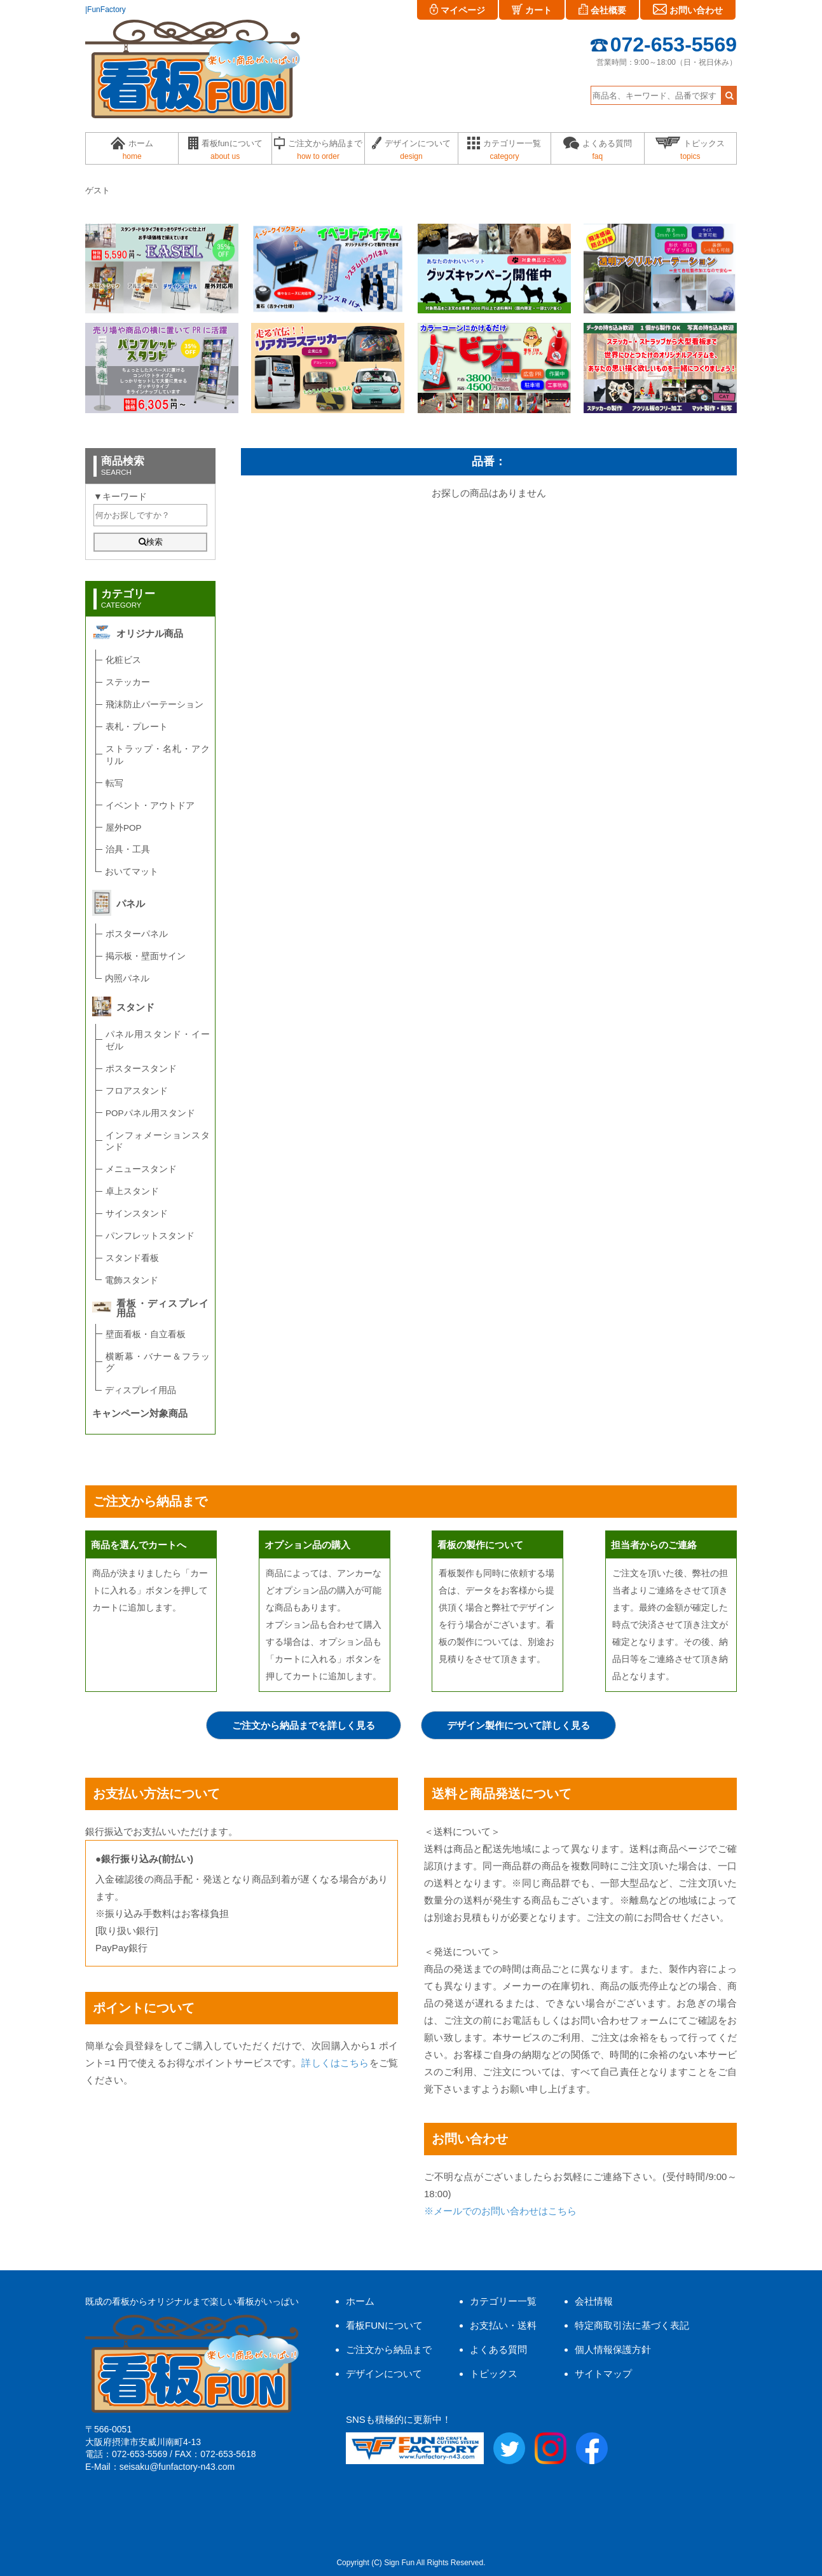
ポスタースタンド (141, 1068)
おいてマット (131, 871)
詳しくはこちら (335, 2062)
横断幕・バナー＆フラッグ (158, 1362)
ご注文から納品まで (389, 2349)
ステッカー (128, 682)
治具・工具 (128, 849)
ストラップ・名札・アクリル (158, 755)
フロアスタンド (137, 1091)
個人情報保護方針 (613, 2349)
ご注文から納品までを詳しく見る (303, 1725)
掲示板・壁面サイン (146, 956)
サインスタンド (137, 1213)
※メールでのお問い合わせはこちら (500, 2210)
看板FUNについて (384, 2325)
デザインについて (384, 2373)
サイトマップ (603, 2373)
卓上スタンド (132, 1191)
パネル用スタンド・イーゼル (158, 1040)
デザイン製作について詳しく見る (518, 1725)
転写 (114, 783)
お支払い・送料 (503, 2325)
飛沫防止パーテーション (154, 704)
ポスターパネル (137, 934)
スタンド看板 (132, 1258)
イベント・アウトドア (150, 805)
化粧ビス (123, 660)
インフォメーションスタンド (158, 1141)
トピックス (493, 2373)
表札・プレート (137, 727)
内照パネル (127, 978)
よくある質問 (498, 2349)
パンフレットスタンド (150, 1236)
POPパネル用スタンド (150, 1113)
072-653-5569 (664, 44)
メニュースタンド (141, 1169)
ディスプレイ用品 (140, 1390)
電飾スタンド (131, 1280)
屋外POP (124, 828)
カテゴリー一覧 (503, 2301)
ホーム (360, 2301)
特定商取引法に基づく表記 (632, 2325)
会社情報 (594, 2301)
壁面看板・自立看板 (146, 1334)
